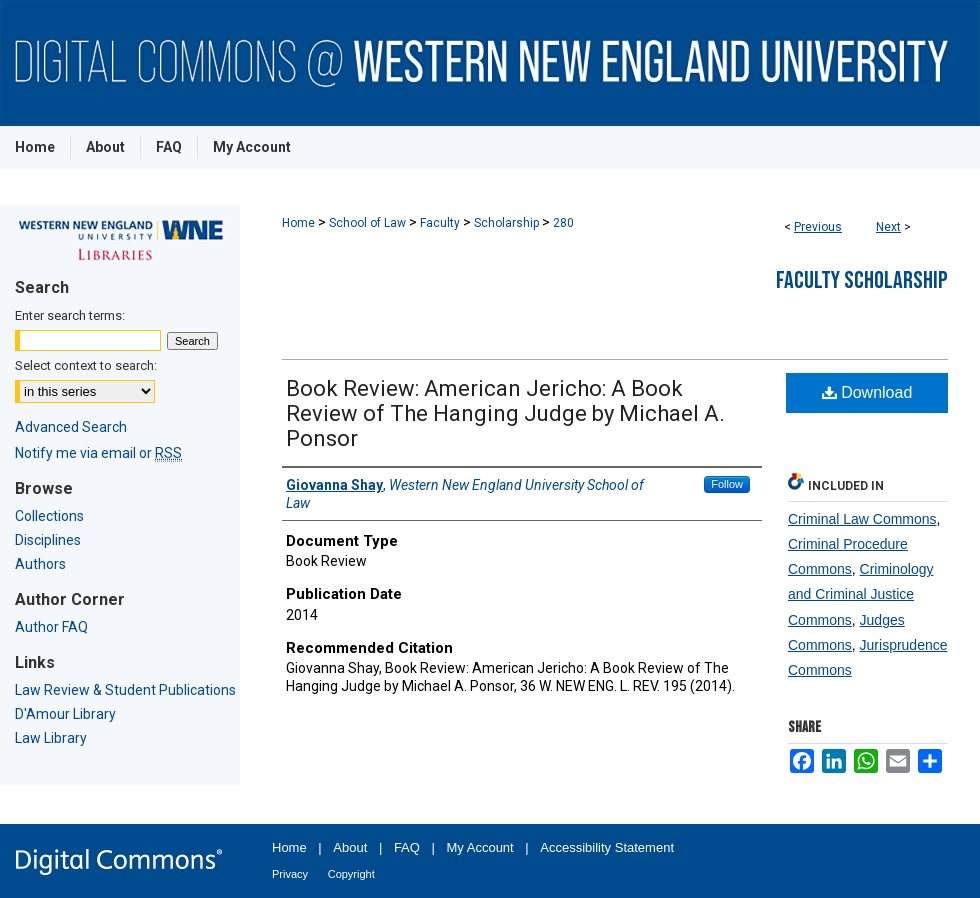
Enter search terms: (70, 315)
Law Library (51, 738)
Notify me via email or (98, 453)
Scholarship (506, 223)
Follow (727, 484)
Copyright (351, 874)
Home (298, 223)
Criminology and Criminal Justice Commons (861, 594)
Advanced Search (71, 427)
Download (867, 392)
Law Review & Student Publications (125, 690)
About (350, 847)
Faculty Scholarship (862, 280)
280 (563, 223)
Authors (40, 564)
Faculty (440, 223)
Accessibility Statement (607, 847)
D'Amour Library (65, 714)
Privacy (290, 874)
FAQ (407, 847)
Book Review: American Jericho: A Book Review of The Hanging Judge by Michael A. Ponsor (505, 413)
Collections (49, 516)
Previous (818, 227)
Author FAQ (51, 627)
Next (888, 227)
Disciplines (48, 540)
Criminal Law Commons (862, 519)
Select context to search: (86, 365)
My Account (480, 847)
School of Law (367, 223)
